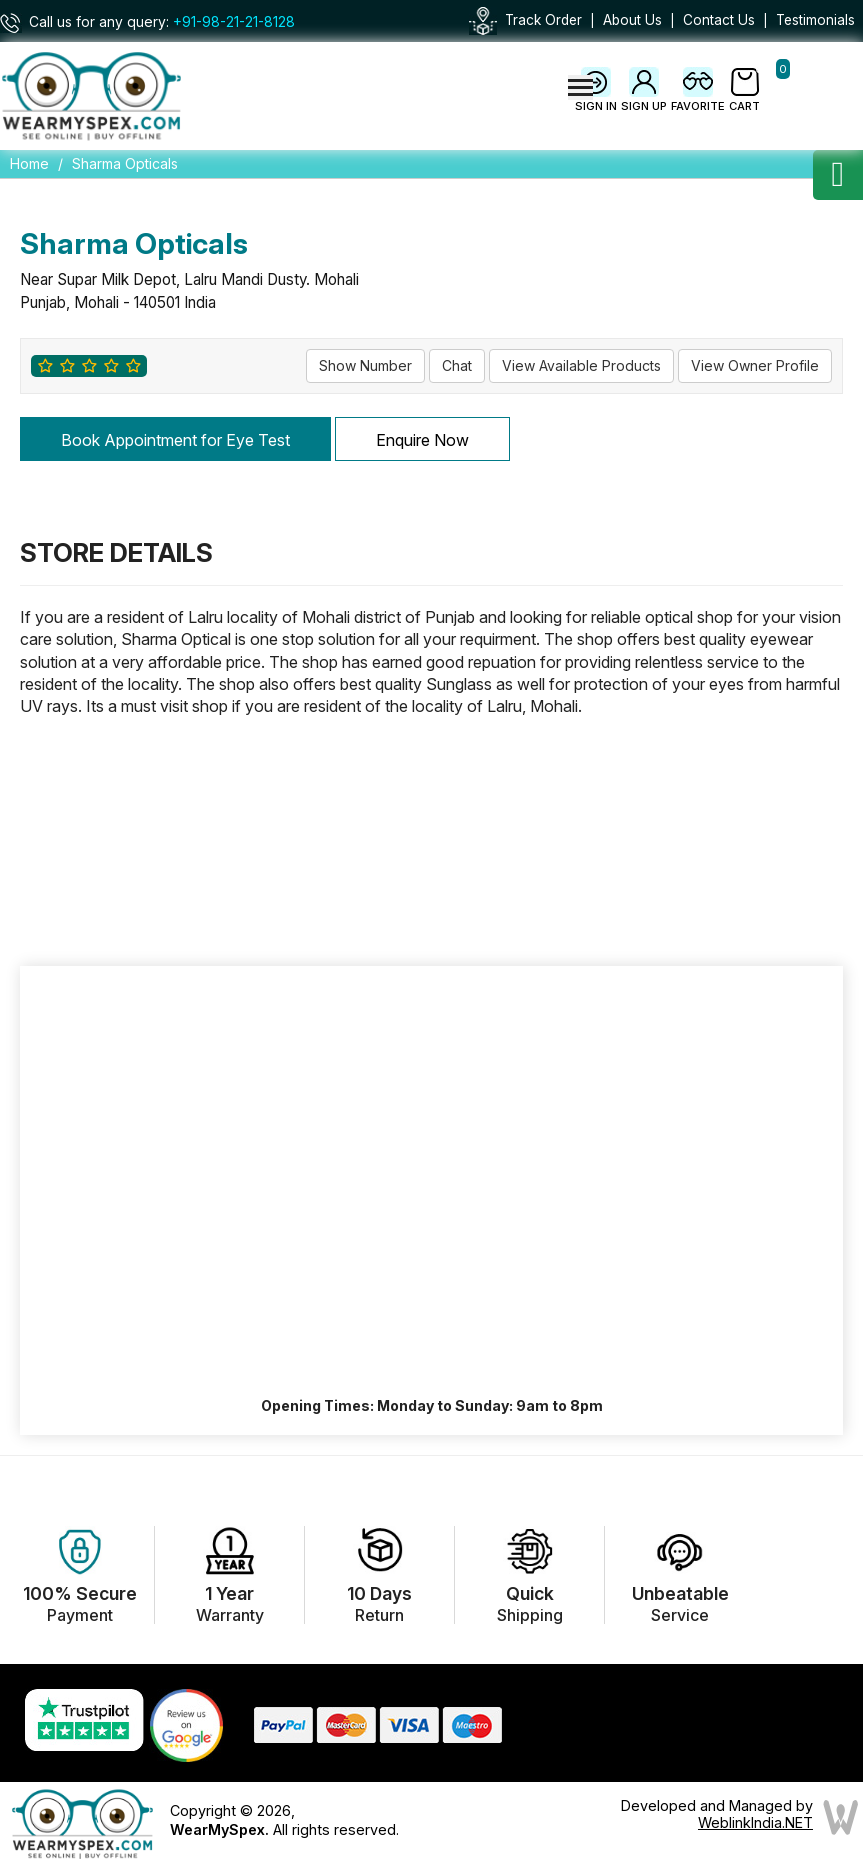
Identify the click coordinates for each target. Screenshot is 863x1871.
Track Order (543, 20)
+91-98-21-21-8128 (234, 22)
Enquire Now (422, 440)
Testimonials (815, 20)
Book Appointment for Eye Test (175, 440)
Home (29, 163)
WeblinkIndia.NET (755, 1822)
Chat (457, 365)
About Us (632, 20)
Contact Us (719, 20)
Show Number (365, 365)
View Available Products (581, 365)
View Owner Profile (755, 365)
